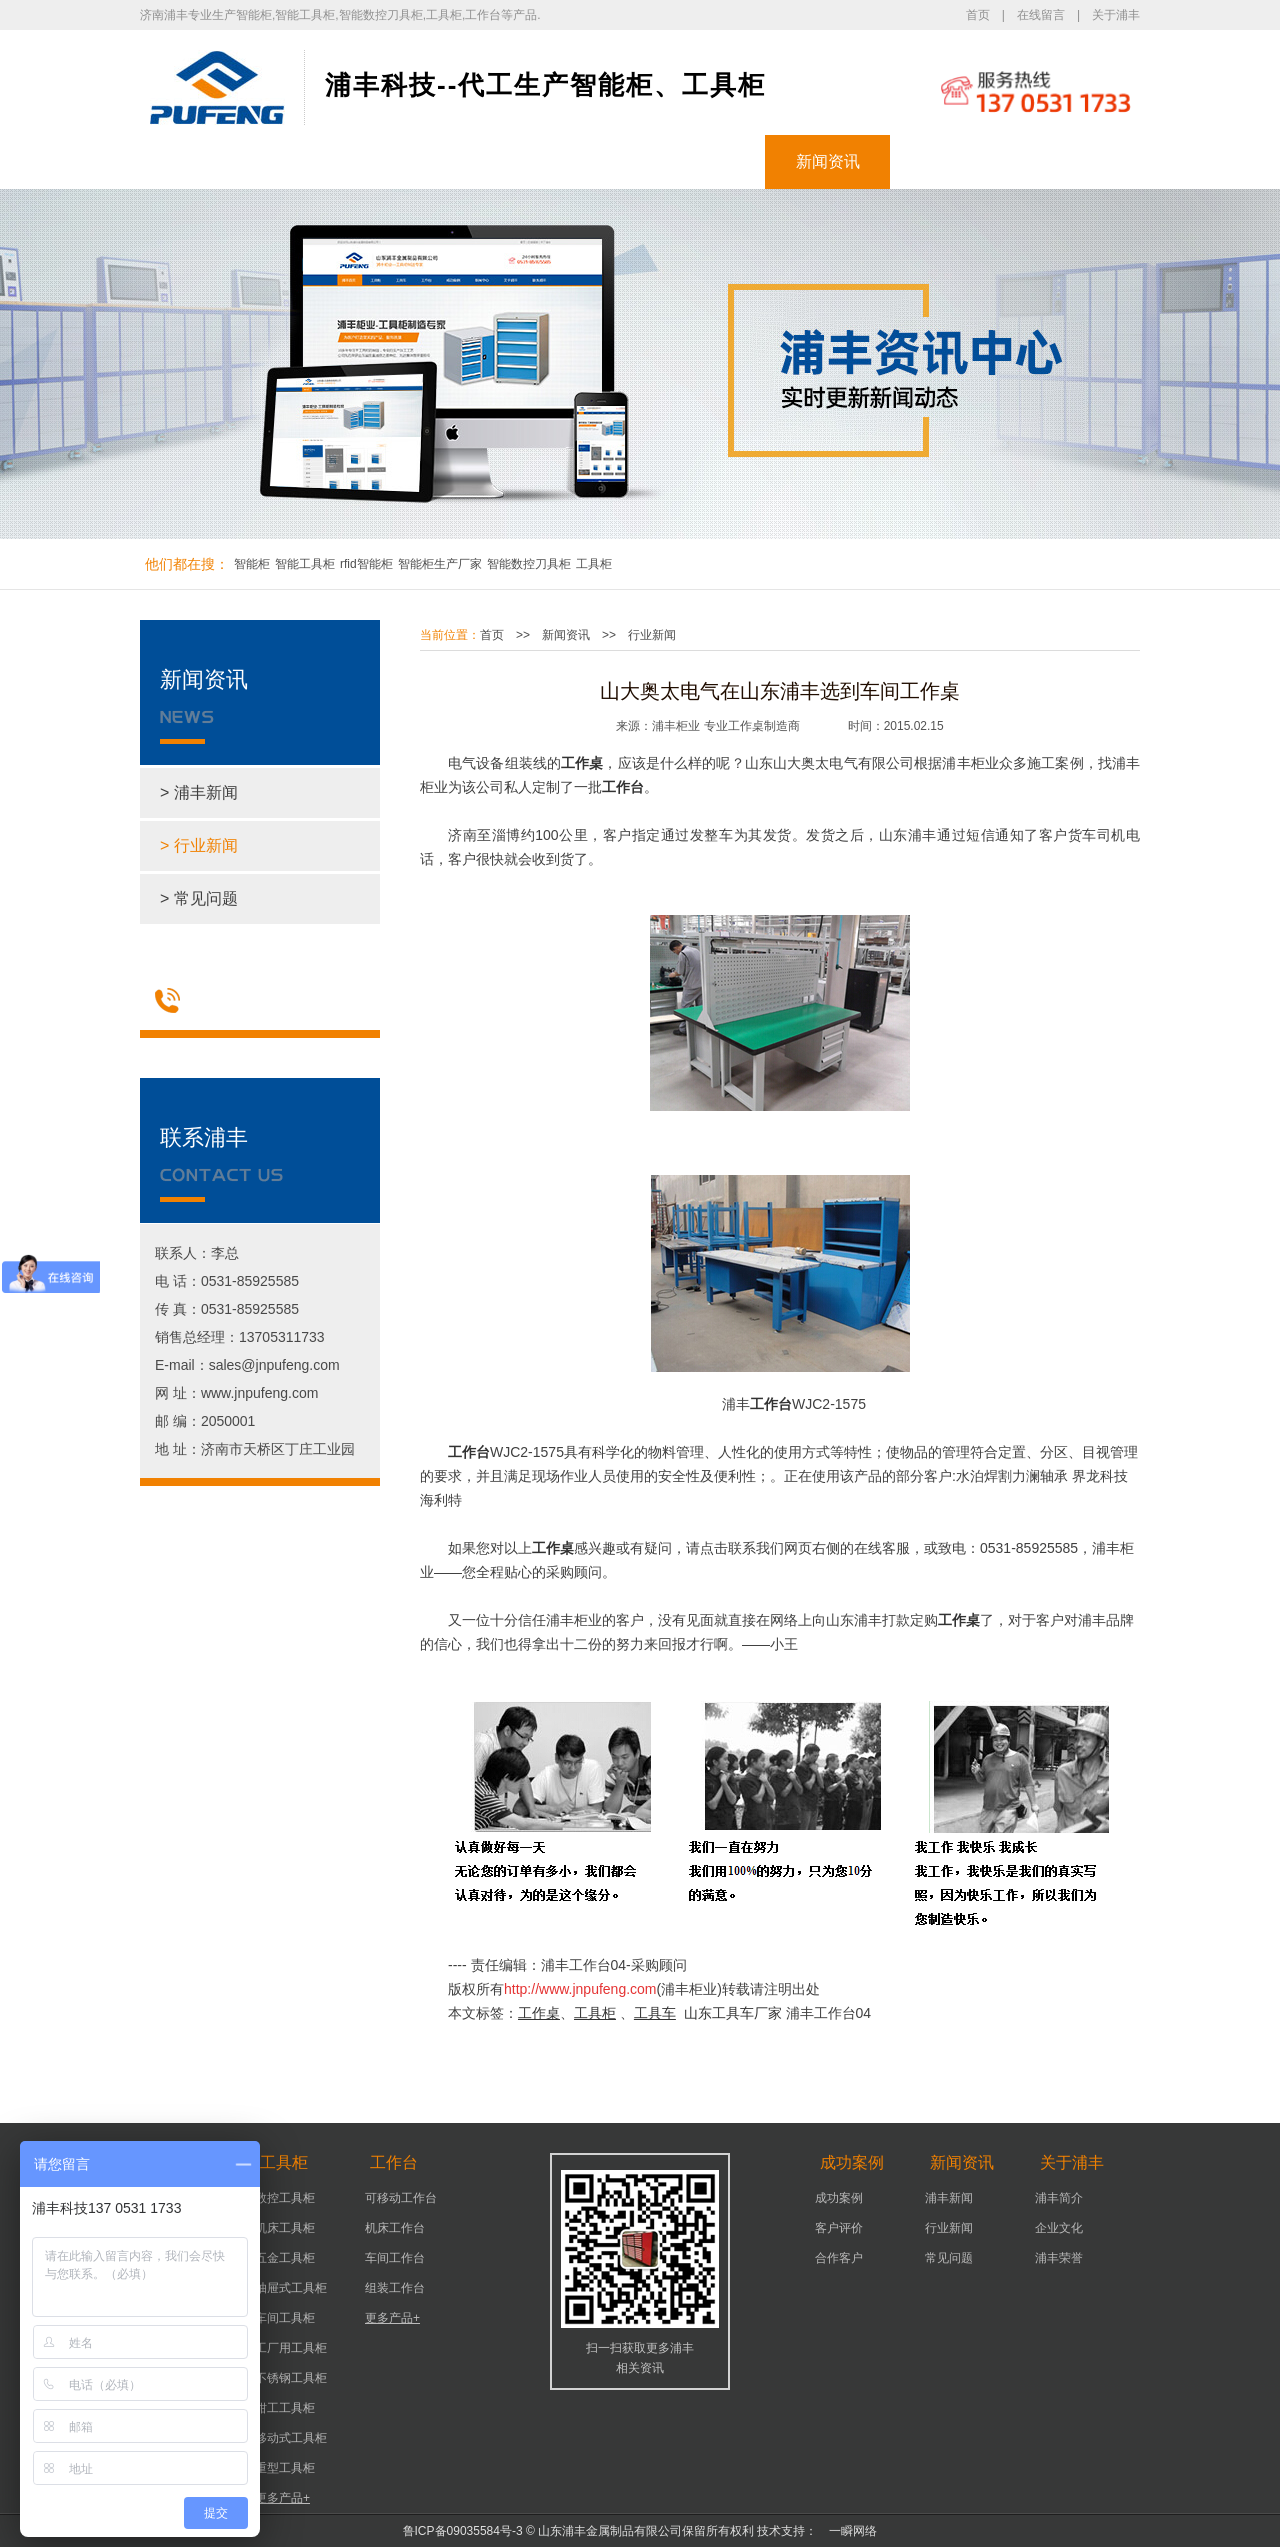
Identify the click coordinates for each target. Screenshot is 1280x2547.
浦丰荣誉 (1059, 2258)
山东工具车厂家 (733, 2013)
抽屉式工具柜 (291, 2288)
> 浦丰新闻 (199, 792)
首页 (978, 15)
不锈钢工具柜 (291, 2378)
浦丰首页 (203, 161)
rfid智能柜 (366, 564)
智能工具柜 (305, 564)
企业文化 (1059, 2228)
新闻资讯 (828, 161)
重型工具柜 (285, 2468)
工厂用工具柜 (291, 2348)
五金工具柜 (285, 2258)
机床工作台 (395, 2228)
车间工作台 (395, 2258)
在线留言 (1041, 15)
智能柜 (328, 161)
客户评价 (839, 2228)
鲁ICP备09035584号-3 (463, 2531)
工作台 (578, 161)
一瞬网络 (847, 2531)
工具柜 (453, 161)
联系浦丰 (1078, 161)
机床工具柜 (285, 2228)
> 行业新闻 (199, 845)
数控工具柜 (285, 2198)
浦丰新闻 (949, 2198)
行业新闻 (652, 635)
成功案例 (703, 161)
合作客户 (839, 2258)
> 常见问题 (199, 898)
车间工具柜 (285, 2318)
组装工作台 (395, 2288)
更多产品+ (282, 2498)
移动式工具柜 (291, 2438)
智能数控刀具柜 (529, 564)
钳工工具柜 (285, 2408)
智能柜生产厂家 (440, 564)
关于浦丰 (1116, 15)
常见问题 (949, 2258)
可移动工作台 (401, 2198)
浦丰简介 (1059, 2198)
